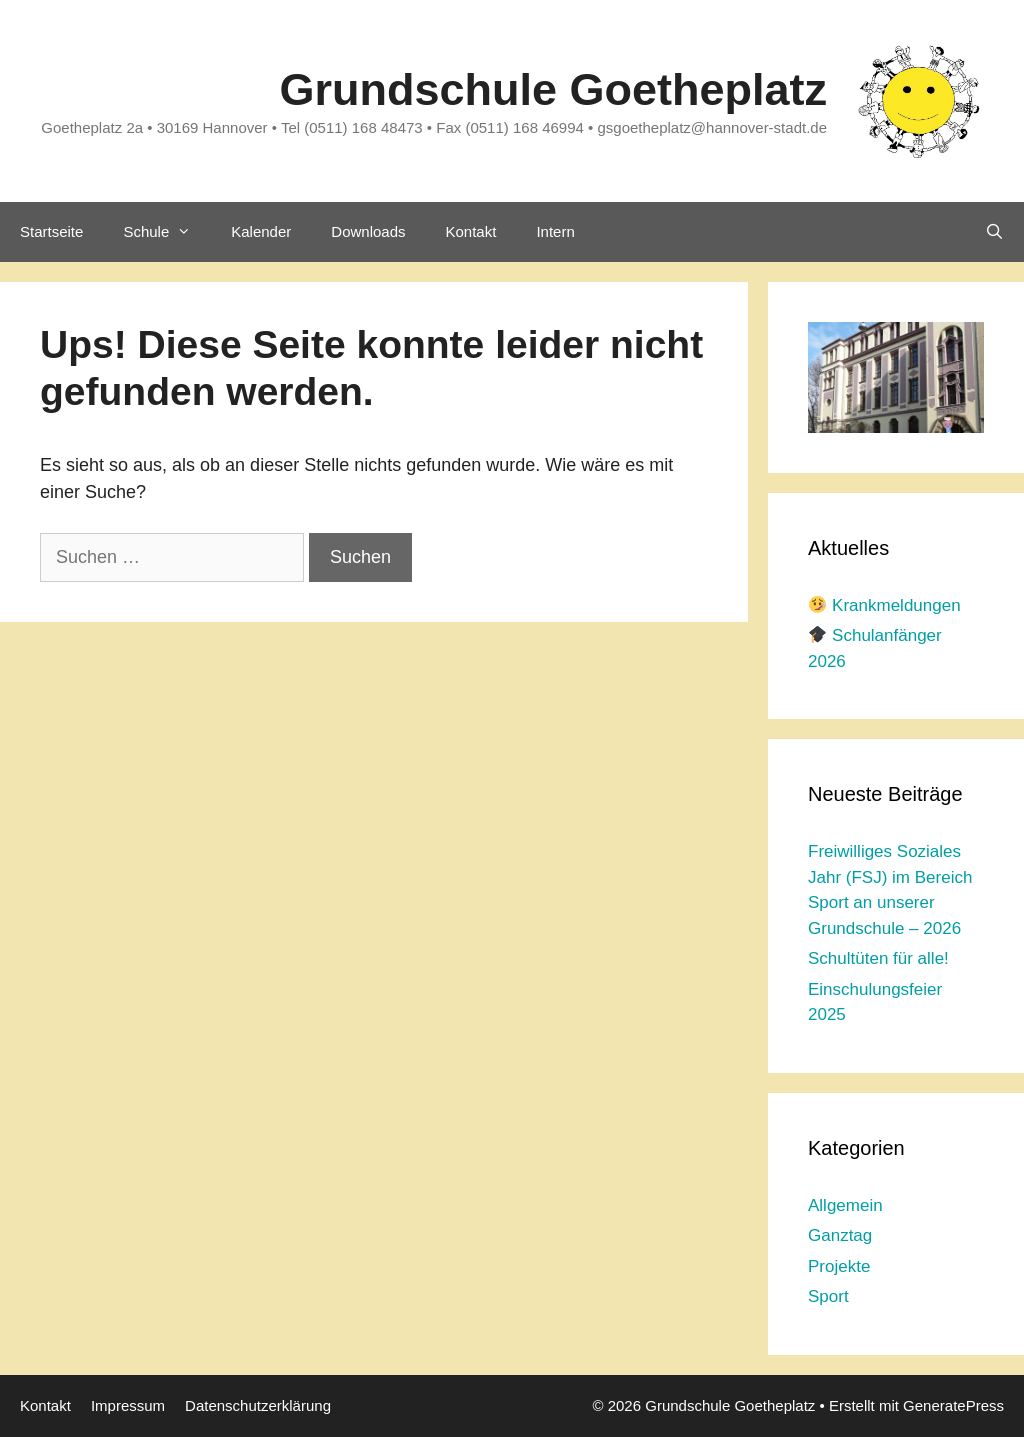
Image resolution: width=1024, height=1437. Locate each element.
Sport (828, 1296)
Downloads (368, 231)
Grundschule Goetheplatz (553, 89)
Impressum (128, 1405)
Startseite (51, 231)
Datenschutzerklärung (258, 1405)
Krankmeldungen (884, 605)
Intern (555, 231)
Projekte (839, 1266)
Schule (167, 232)
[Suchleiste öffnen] (994, 232)
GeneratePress (953, 1405)
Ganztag (840, 1235)
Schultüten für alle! (878, 958)
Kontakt (471, 231)
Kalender (261, 231)
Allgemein (845, 1205)
